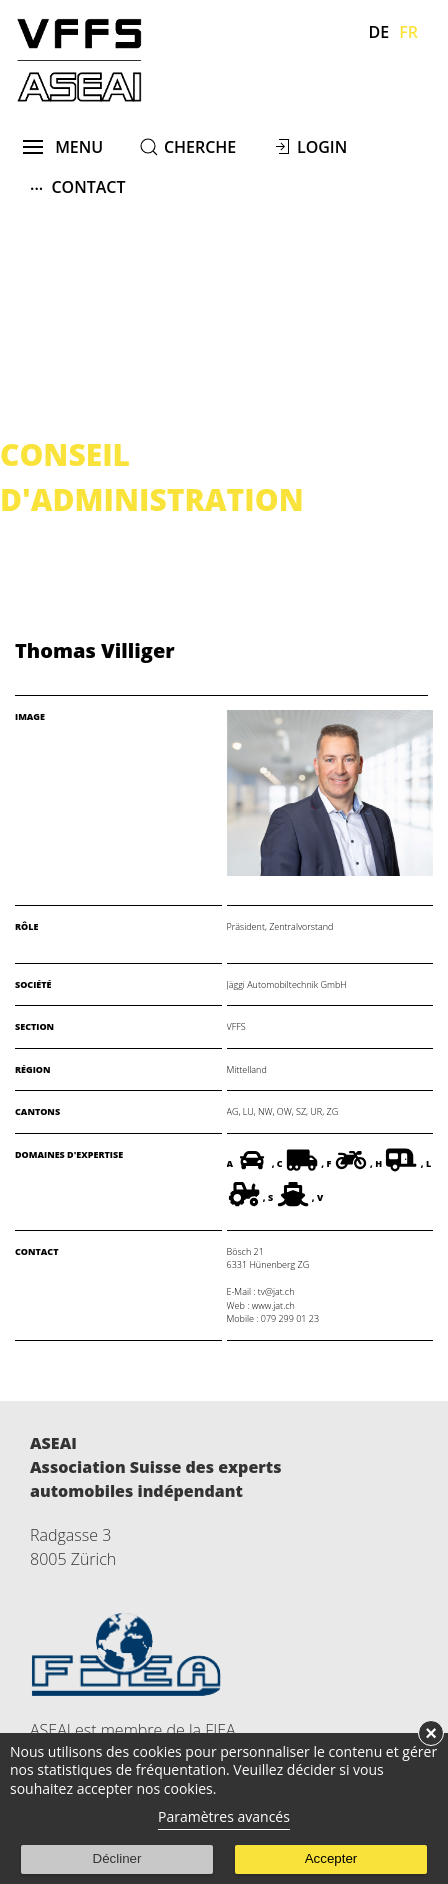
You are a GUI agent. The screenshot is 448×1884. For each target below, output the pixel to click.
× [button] (431, 1733)
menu (63, 147)
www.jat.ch (273, 1305)
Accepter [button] (331, 1858)
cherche (200, 147)
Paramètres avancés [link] (224, 1816)
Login (322, 147)
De (379, 32)
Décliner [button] (117, 1858)
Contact (78, 186)
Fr (408, 32)
